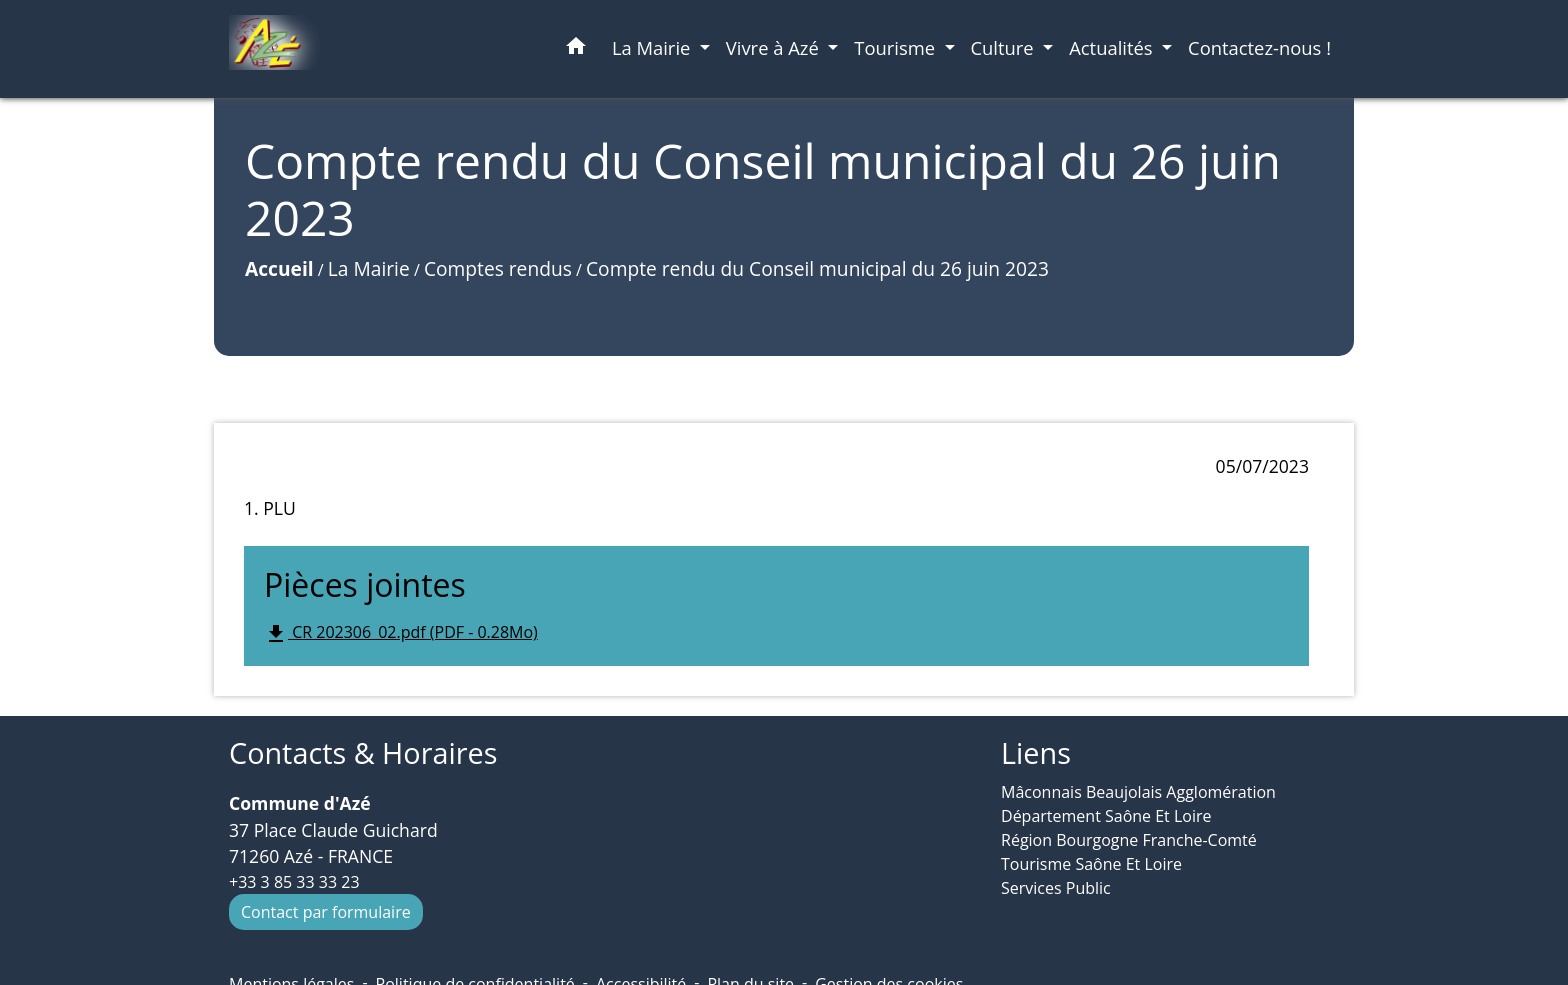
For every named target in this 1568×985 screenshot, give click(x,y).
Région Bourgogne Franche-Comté (1129, 840)
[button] (576, 49)
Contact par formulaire (326, 912)
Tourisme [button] (897, 47)
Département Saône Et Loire (1106, 816)
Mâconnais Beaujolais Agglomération (1138, 792)
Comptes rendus (498, 268)
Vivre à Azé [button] (775, 47)
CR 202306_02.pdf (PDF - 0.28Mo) (401, 633)
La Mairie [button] (653, 47)
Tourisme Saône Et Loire (1091, 864)
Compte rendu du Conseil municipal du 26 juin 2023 (817, 268)
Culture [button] (1005, 47)
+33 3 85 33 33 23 (294, 882)
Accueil (279, 268)
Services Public (1056, 888)
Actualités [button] (1113, 47)
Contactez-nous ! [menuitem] (1259, 47)
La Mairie (369, 268)
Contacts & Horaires (363, 753)
